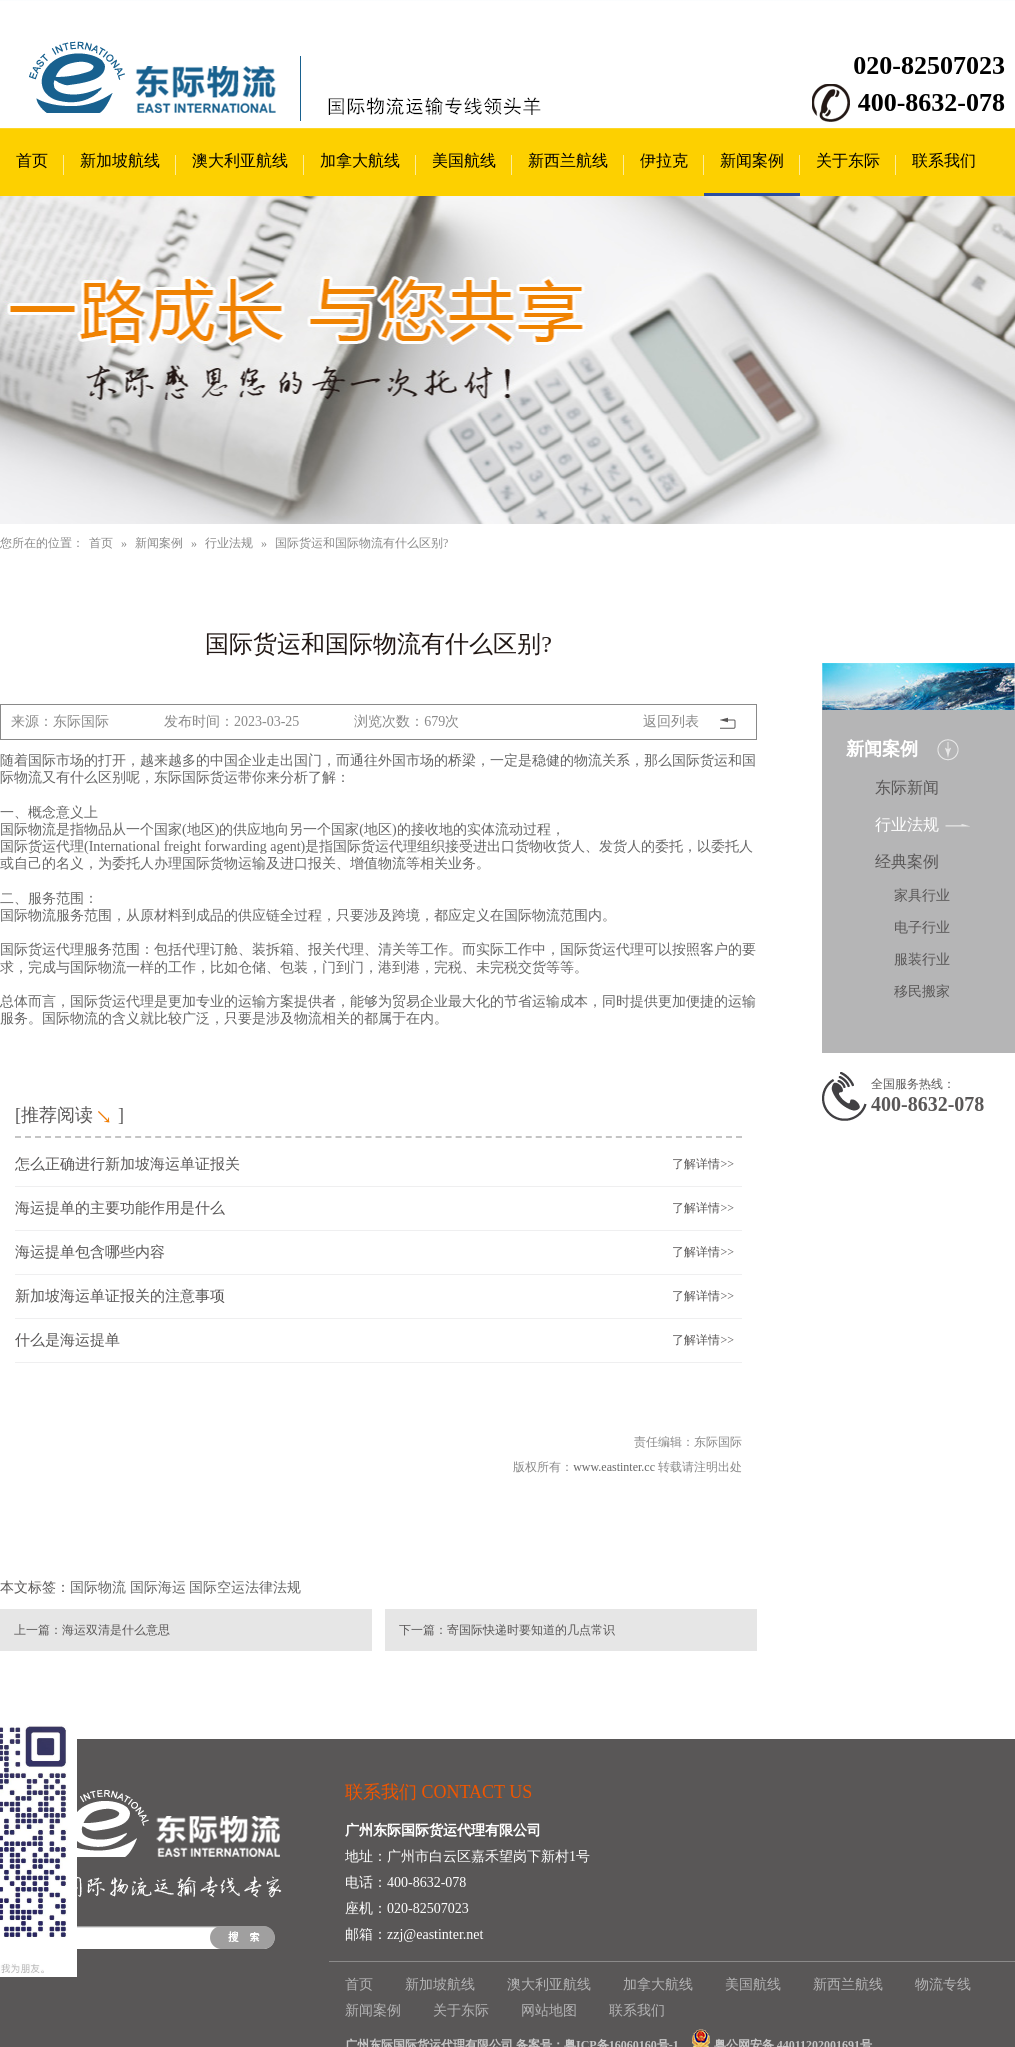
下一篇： (423, 1630)
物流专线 (943, 1984)
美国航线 (464, 160)
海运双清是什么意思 (116, 1630)
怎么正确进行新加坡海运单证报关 (127, 1164)
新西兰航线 (568, 160)
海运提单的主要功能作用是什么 (120, 1208)
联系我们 (944, 160)
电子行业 (922, 927)
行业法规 (229, 543)
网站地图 (549, 2010)
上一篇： (38, 1630)
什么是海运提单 (67, 1340)
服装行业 (922, 959)
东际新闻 (907, 787)
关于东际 (848, 160)
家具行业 (922, 895)
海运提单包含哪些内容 (90, 1252)
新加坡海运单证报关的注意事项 (120, 1296)
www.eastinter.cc (614, 1467)
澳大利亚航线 (240, 160)
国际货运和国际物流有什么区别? (361, 543)
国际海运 (158, 1587)
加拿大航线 (360, 160)
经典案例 (907, 861)
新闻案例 (752, 160)
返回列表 (671, 721)
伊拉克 (664, 160)
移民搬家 (922, 991)
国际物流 (98, 1587)
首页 (32, 160)
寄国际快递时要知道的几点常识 (531, 1630)
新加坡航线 (120, 160)
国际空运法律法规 (245, 1587)
